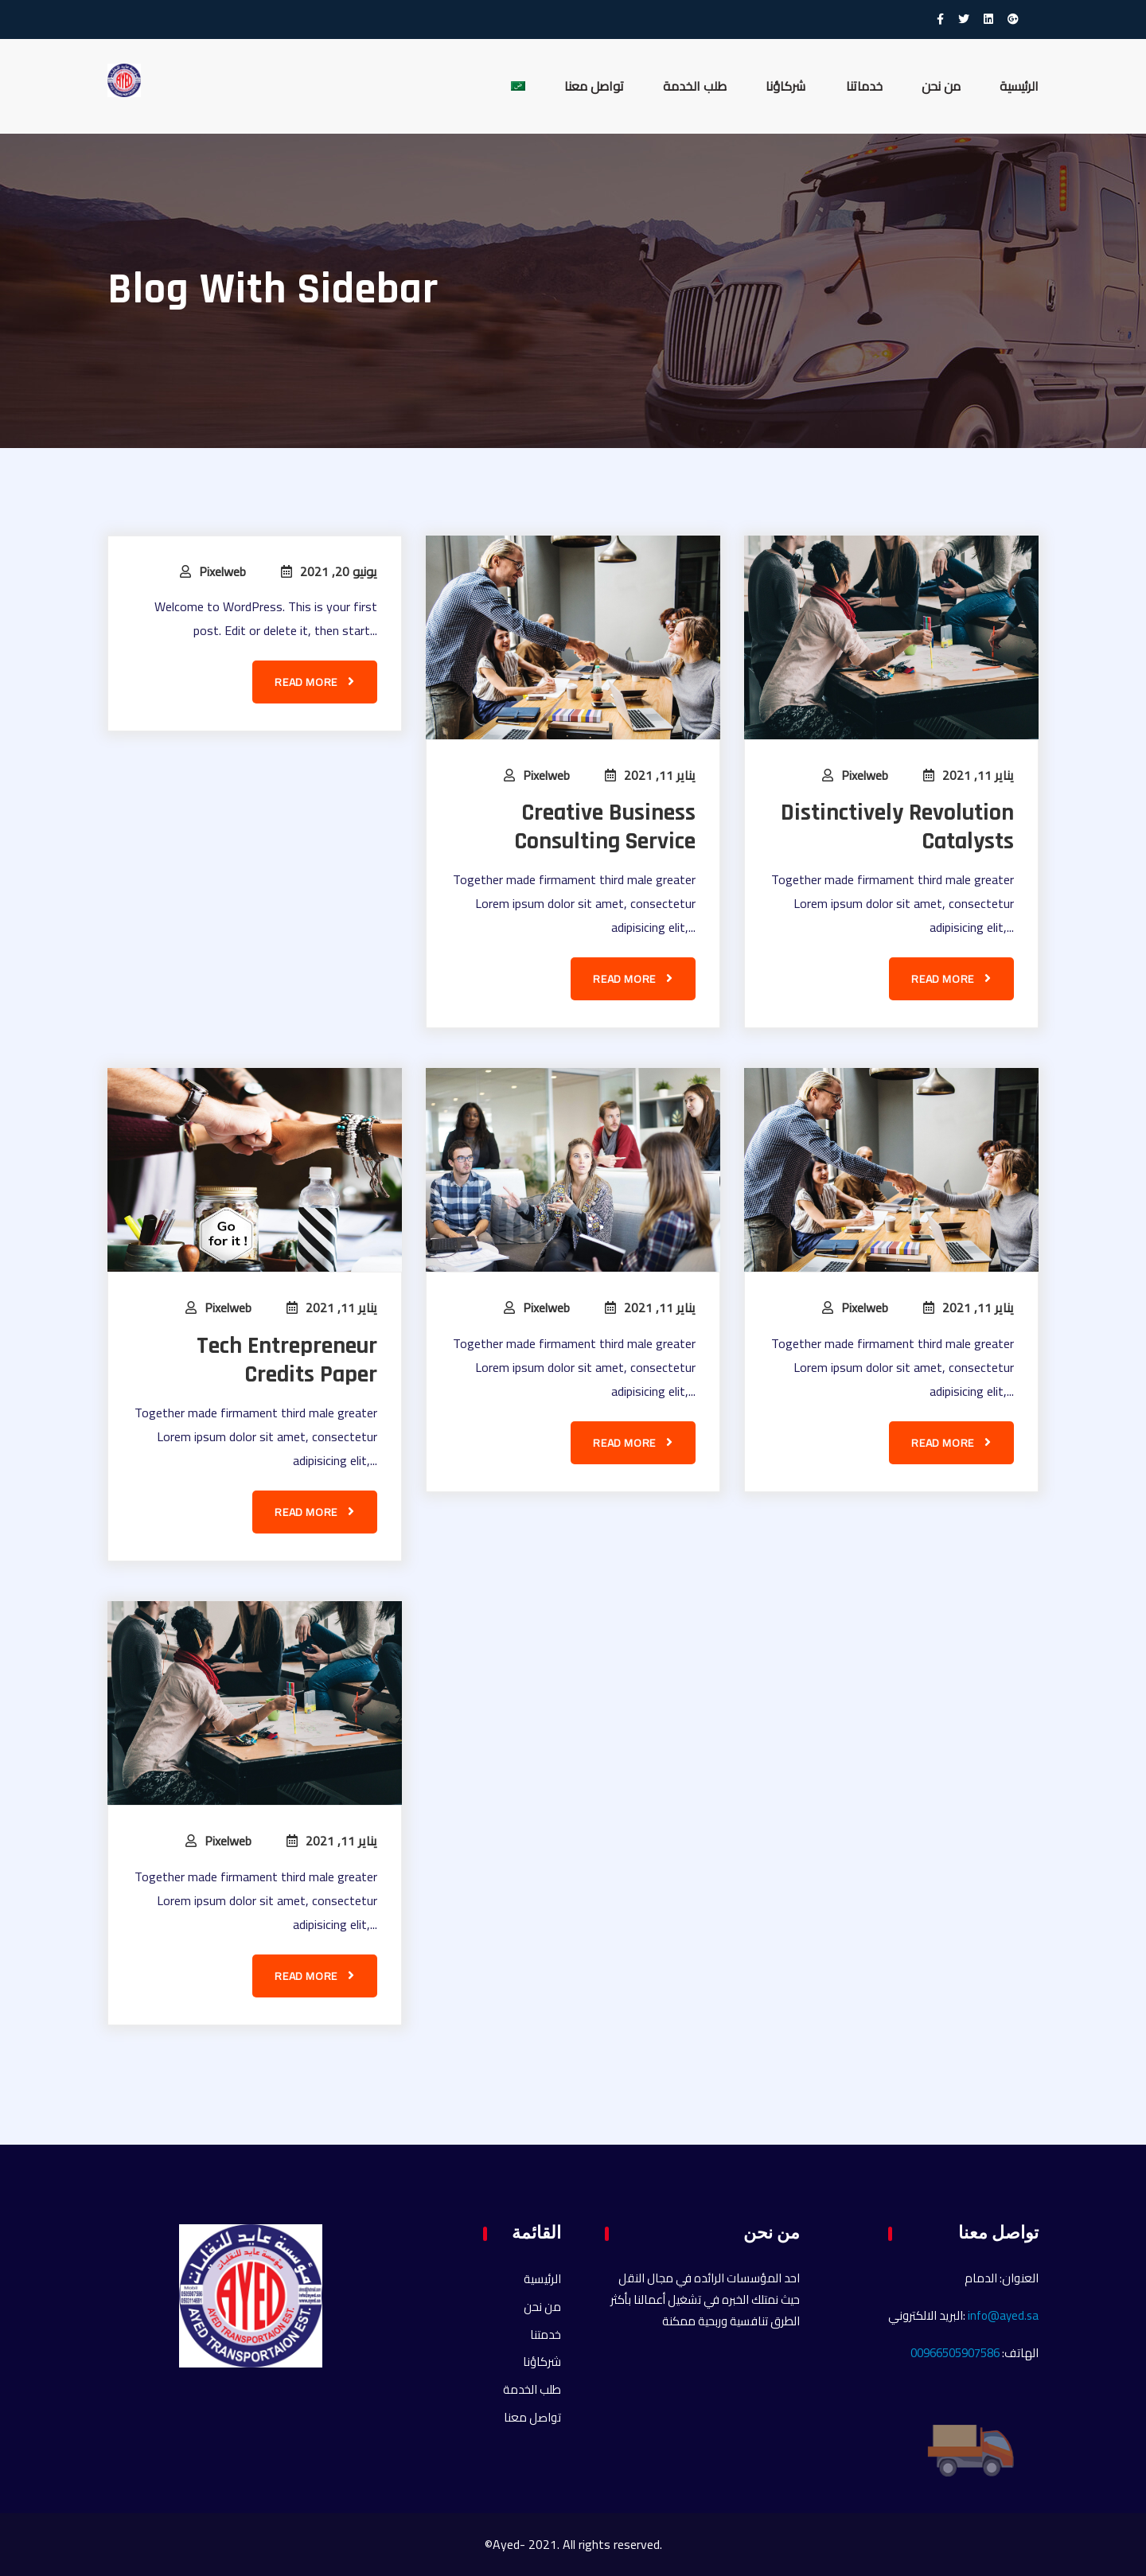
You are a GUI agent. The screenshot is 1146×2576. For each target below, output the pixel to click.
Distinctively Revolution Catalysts (897, 826)
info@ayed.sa (1003, 2315)
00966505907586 (955, 2352)
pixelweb (222, 571)
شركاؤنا (786, 86)
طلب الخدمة (695, 86)
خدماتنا (864, 86)
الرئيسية (1019, 86)
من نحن (941, 86)
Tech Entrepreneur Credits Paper (287, 1360)
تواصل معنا (594, 86)
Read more (315, 682)
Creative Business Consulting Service (605, 826)
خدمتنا (545, 2334)
